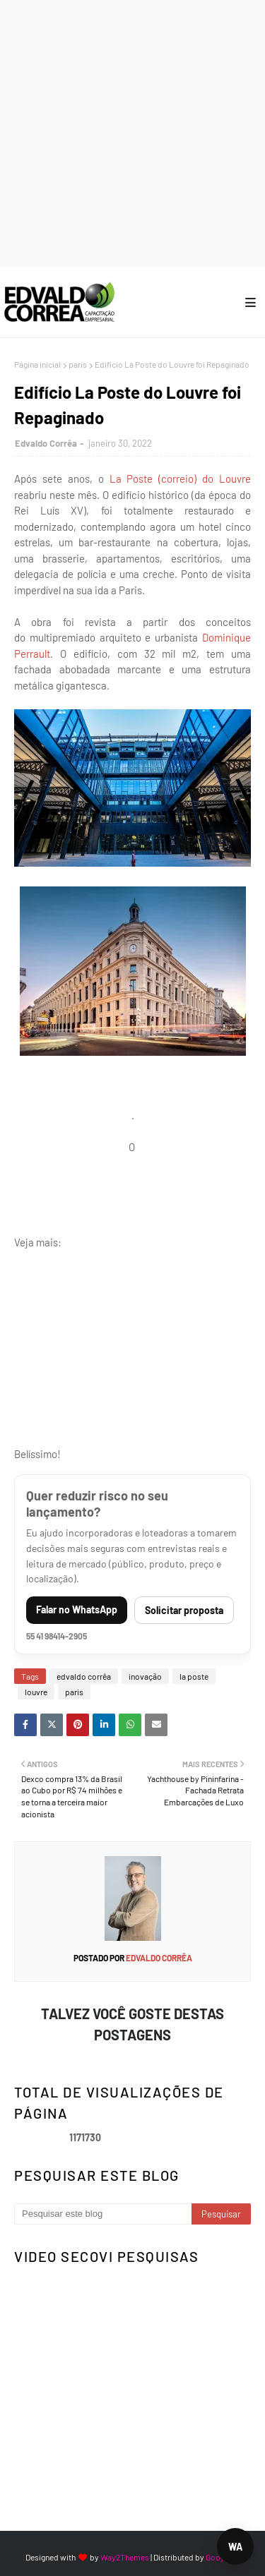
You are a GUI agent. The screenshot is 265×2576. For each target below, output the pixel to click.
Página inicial (37, 364)
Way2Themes (124, 2557)
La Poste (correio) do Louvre (181, 478)
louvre (36, 1692)
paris (78, 364)
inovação (145, 1676)
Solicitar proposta (184, 1610)
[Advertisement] (132, 132)
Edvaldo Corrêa (46, 443)
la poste (193, 1676)
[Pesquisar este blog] (103, 2214)
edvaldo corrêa (84, 1676)
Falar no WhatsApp (76, 1609)
